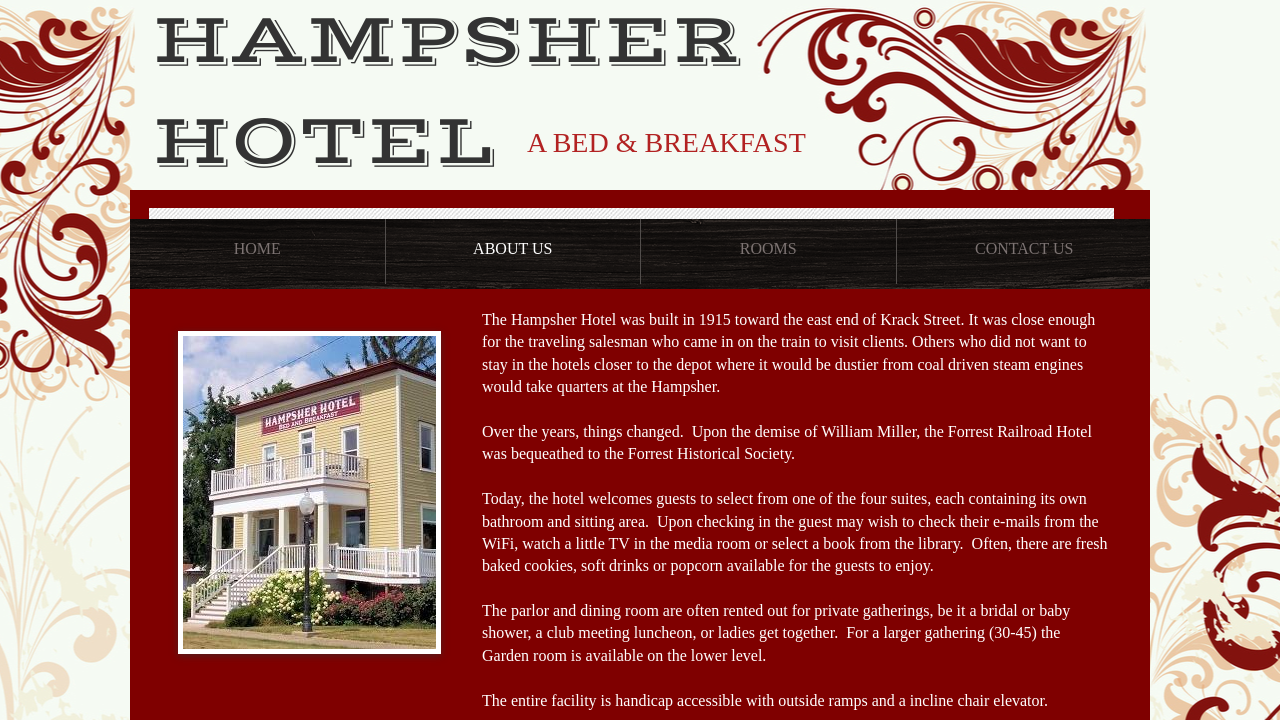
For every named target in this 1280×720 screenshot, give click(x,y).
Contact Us (1024, 248)
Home (257, 248)
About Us (512, 248)
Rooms (768, 248)
